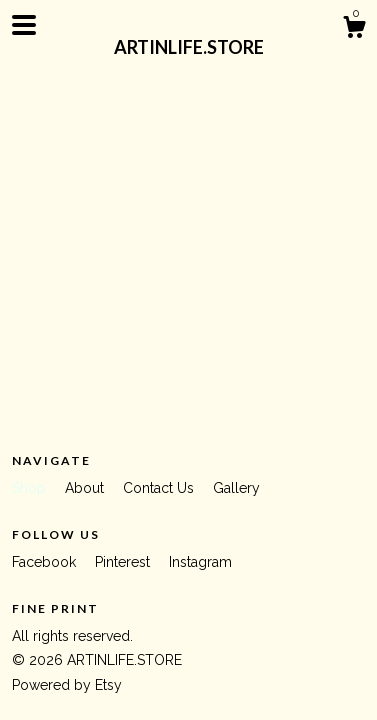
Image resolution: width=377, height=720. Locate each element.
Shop (31, 488)
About (86, 488)
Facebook (46, 562)
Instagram (200, 562)
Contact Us (160, 488)
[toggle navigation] (24, 25)
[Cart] (354, 30)
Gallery (236, 488)
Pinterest (124, 562)
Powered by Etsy (67, 685)
